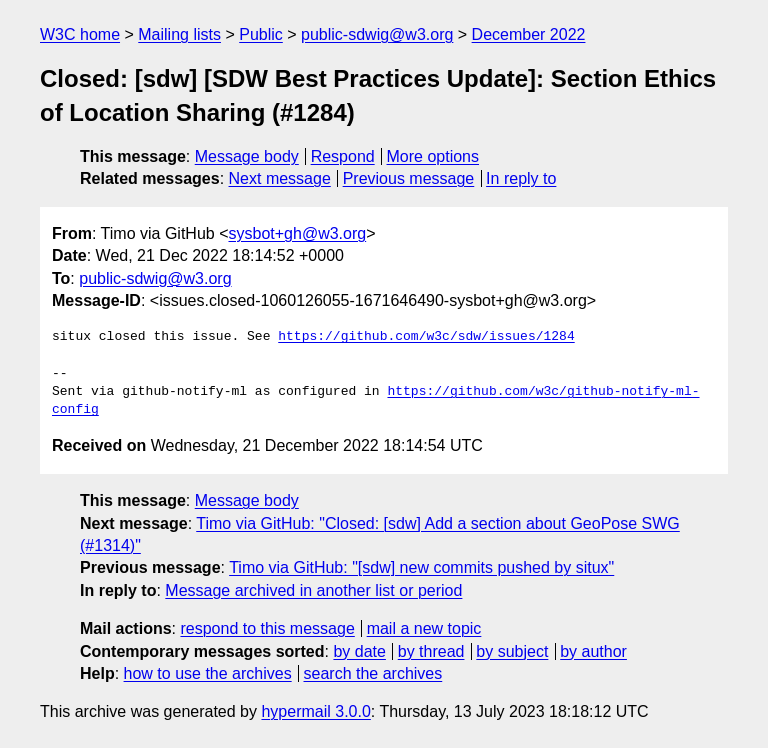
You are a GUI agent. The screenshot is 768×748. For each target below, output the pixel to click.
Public (261, 34)
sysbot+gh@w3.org (298, 233)
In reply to (521, 178)
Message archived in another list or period (313, 590)
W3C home (80, 34)
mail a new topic (424, 628)
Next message (280, 178)
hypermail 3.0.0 (315, 711)
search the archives (373, 673)
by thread (431, 651)
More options (433, 156)
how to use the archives (208, 673)
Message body (247, 156)
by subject (512, 651)
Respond (343, 156)
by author (593, 651)
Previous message (409, 178)
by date (359, 651)
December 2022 (529, 34)
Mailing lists (179, 34)
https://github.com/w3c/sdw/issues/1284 (426, 337)
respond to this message (267, 628)
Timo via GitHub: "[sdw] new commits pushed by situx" (421, 567)
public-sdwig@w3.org (377, 34)
